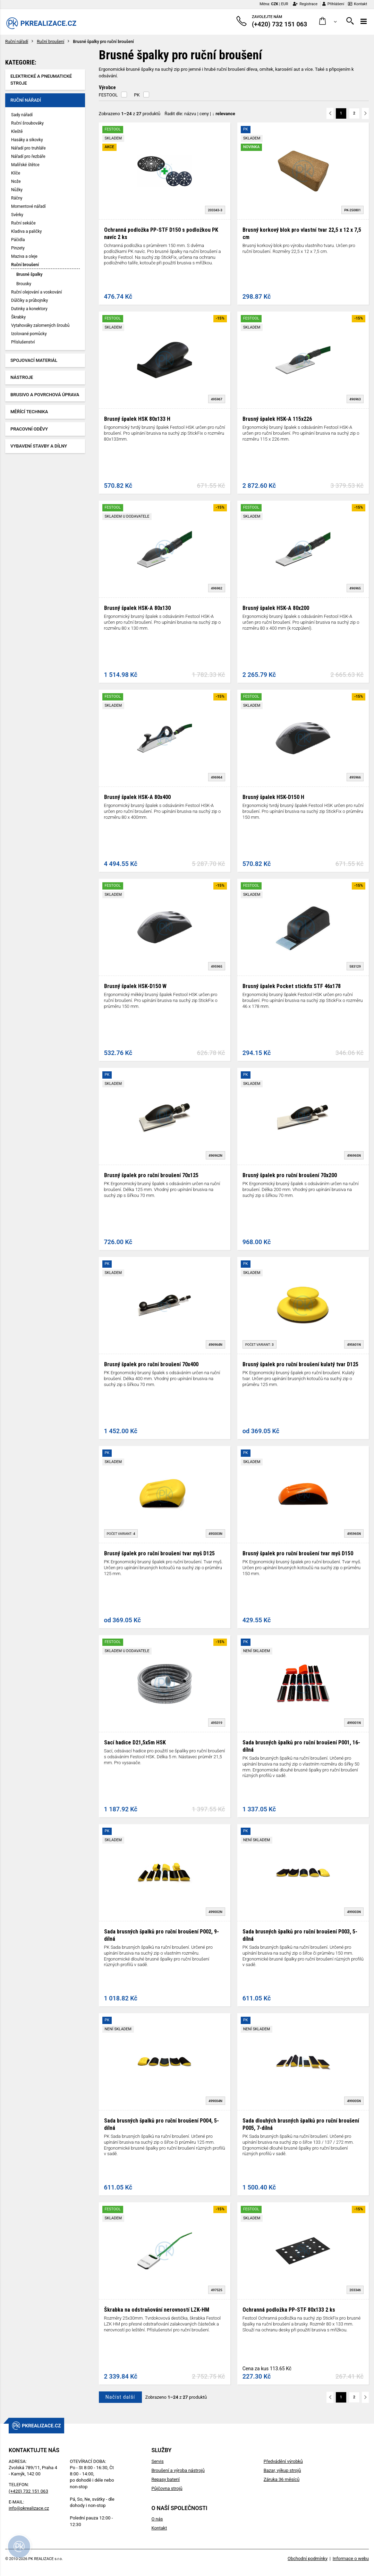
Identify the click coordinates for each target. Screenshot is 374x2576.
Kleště (17, 131)
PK (136, 94)
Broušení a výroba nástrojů (177, 2470)
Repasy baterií (165, 2479)
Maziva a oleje (24, 256)
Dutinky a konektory (29, 308)
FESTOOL (108, 94)
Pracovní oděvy (29, 429)
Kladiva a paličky (26, 231)
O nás (157, 2519)
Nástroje (21, 377)
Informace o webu (351, 2558)
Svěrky (17, 214)
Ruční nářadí (16, 41)
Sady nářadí (22, 114)
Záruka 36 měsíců (281, 2479)
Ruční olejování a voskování (36, 292)
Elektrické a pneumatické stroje (41, 80)
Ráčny (17, 198)
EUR (284, 4)
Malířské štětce (25, 164)
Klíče (15, 173)
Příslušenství (23, 342)
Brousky (23, 283)
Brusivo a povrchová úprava (44, 394)
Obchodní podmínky (308, 2558)
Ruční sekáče (23, 223)
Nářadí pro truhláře (28, 148)
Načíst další (120, 2397)
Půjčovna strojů (166, 2488)
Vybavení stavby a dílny (38, 446)
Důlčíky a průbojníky (29, 300)
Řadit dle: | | (199, 113)
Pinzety (18, 248)
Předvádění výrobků (283, 2461)
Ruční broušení (50, 41)
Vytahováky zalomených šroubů (40, 325)
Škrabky (18, 317)
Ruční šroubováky (27, 123)
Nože (16, 181)
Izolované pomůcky (29, 333)
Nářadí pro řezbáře (28, 156)
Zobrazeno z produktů (130, 113)
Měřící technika (29, 411)
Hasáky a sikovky (27, 139)
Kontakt (357, 4)
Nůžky (17, 189)
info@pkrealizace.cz (29, 2508)
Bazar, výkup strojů (282, 2470)
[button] (328, 21)
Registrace (305, 4)
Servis (157, 2461)
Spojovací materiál (33, 360)
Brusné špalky (29, 274)
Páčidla (18, 239)
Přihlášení (333, 4)
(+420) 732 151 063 (28, 2491)
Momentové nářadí (28, 206)
